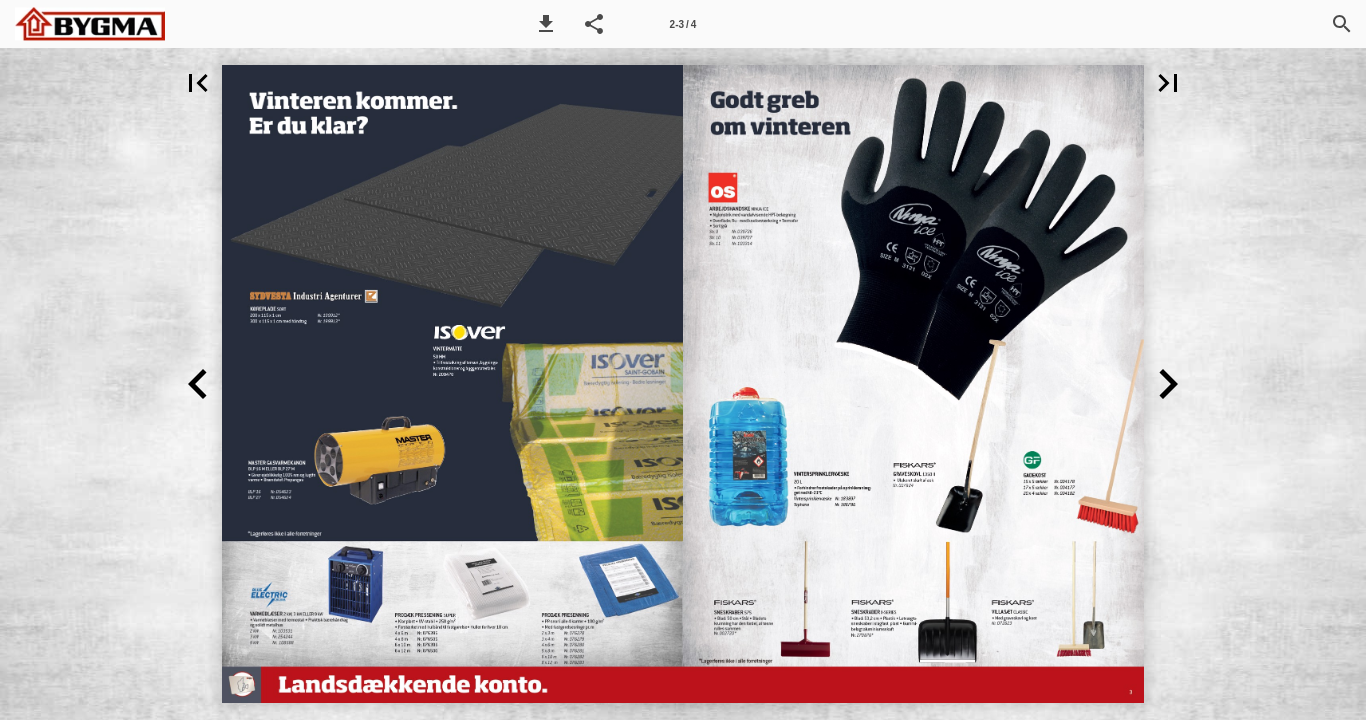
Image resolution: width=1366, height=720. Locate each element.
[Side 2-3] (683, 24)
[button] (546, 24)
